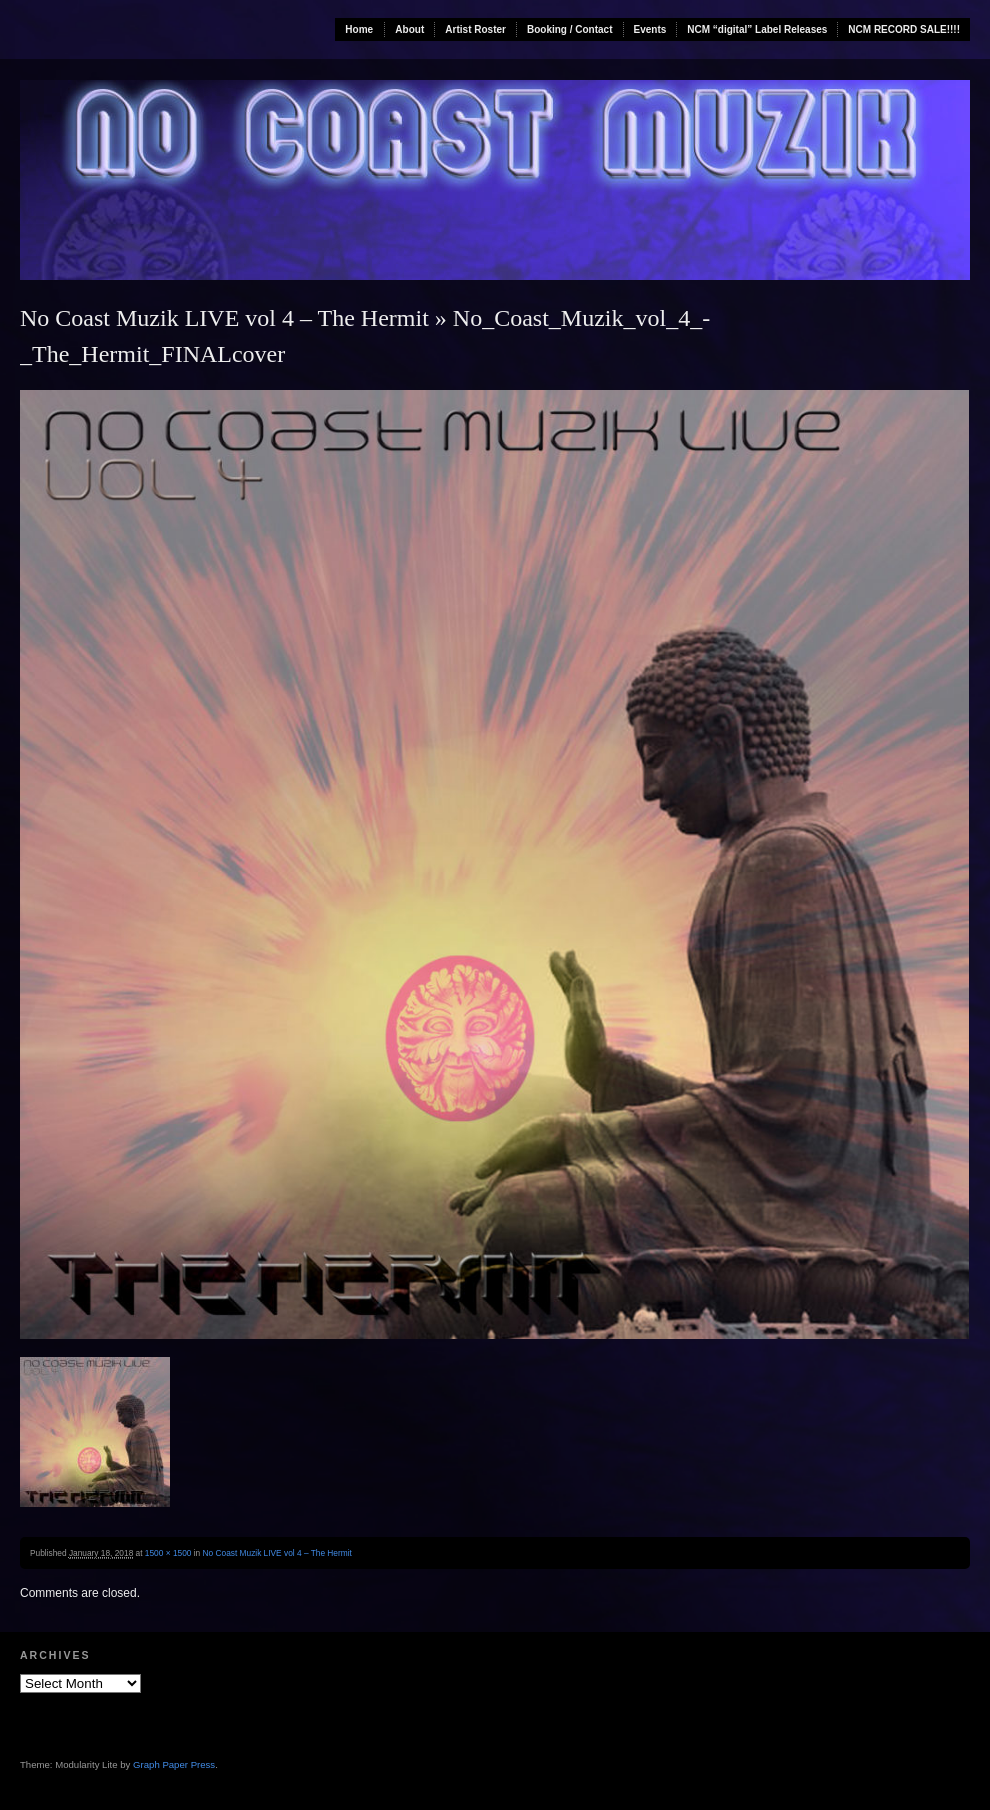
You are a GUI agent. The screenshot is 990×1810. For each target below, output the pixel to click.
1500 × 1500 (168, 1553)
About (409, 29)
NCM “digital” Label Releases (757, 29)
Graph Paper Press (174, 1764)
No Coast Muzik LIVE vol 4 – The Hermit (224, 318)
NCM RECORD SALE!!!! (904, 29)
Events (650, 29)
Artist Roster (475, 29)
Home (359, 29)
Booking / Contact (570, 29)
